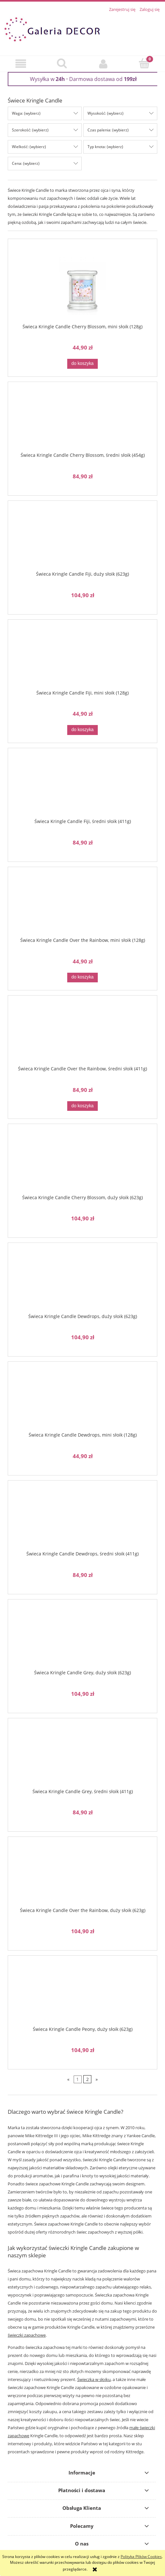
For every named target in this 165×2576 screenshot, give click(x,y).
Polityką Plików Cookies (141, 2556)
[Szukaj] (61, 63)
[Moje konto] (103, 63)
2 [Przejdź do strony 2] (87, 2079)
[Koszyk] (144, 63)
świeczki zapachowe (27, 2335)
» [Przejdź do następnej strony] (97, 2079)
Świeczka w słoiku (94, 2379)
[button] (20, 63)
